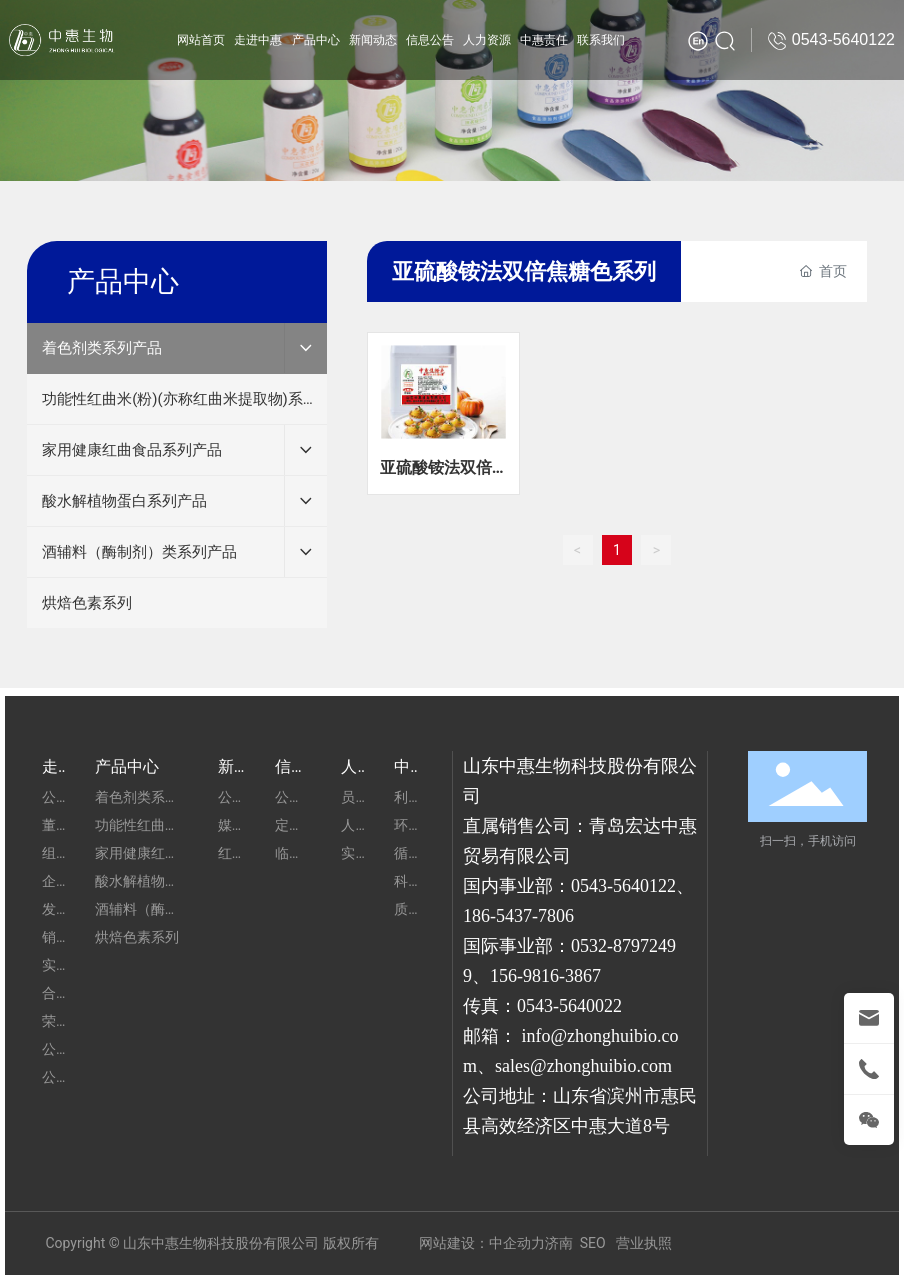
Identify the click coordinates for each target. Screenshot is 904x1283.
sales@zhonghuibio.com (583, 1066)
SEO (593, 1243)
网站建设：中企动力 (482, 1243)
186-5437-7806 (518, 916)
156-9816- (527, 976)
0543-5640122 (623, 886)
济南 (559, 1243)
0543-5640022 (569, 1006)
